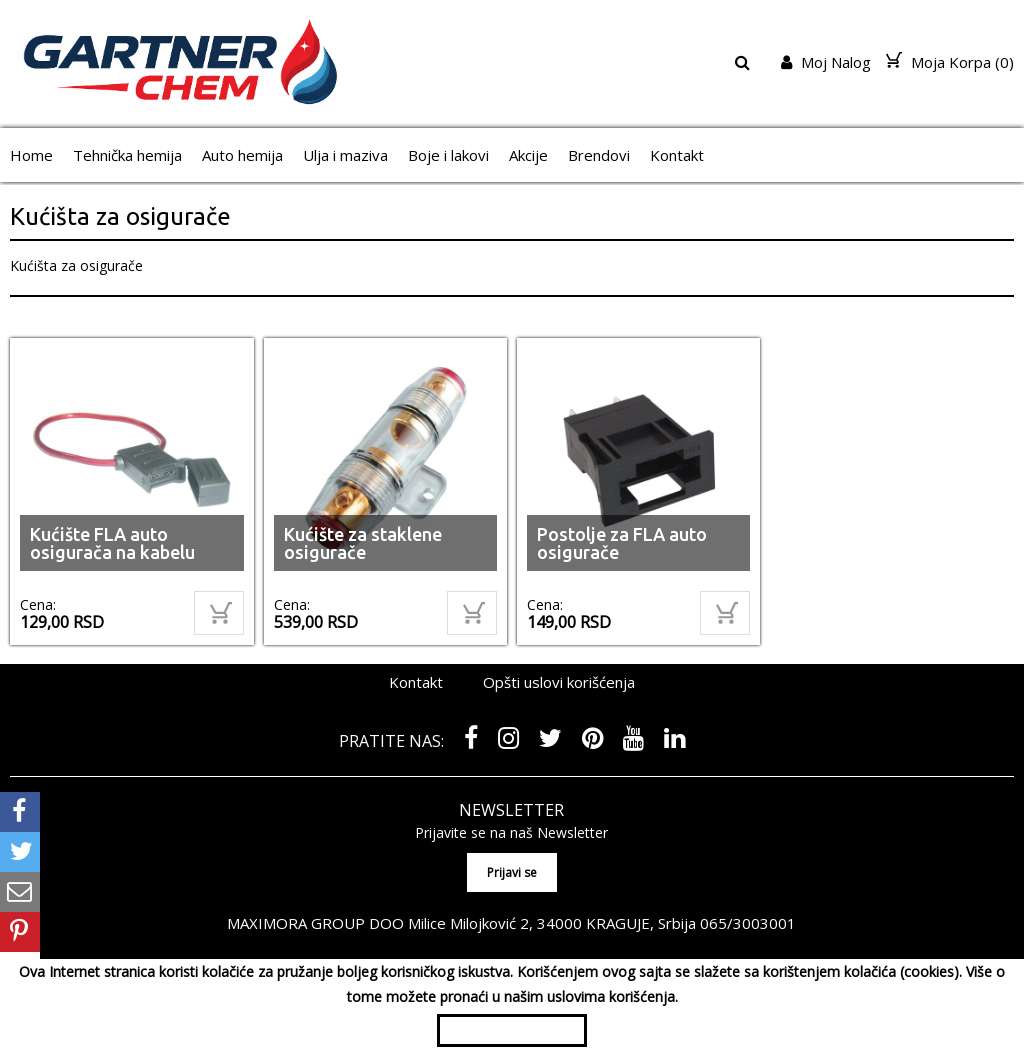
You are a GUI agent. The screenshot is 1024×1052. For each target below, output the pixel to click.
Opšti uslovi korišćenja (559, 682)
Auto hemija (242, 155)
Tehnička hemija (127, 155)
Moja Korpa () (950, 62)
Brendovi (599, 155)
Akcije (528, 155)
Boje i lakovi (448, 155)
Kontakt (677, 155)
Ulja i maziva (345, 155)
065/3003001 (748, 923)
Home (31, 155)
